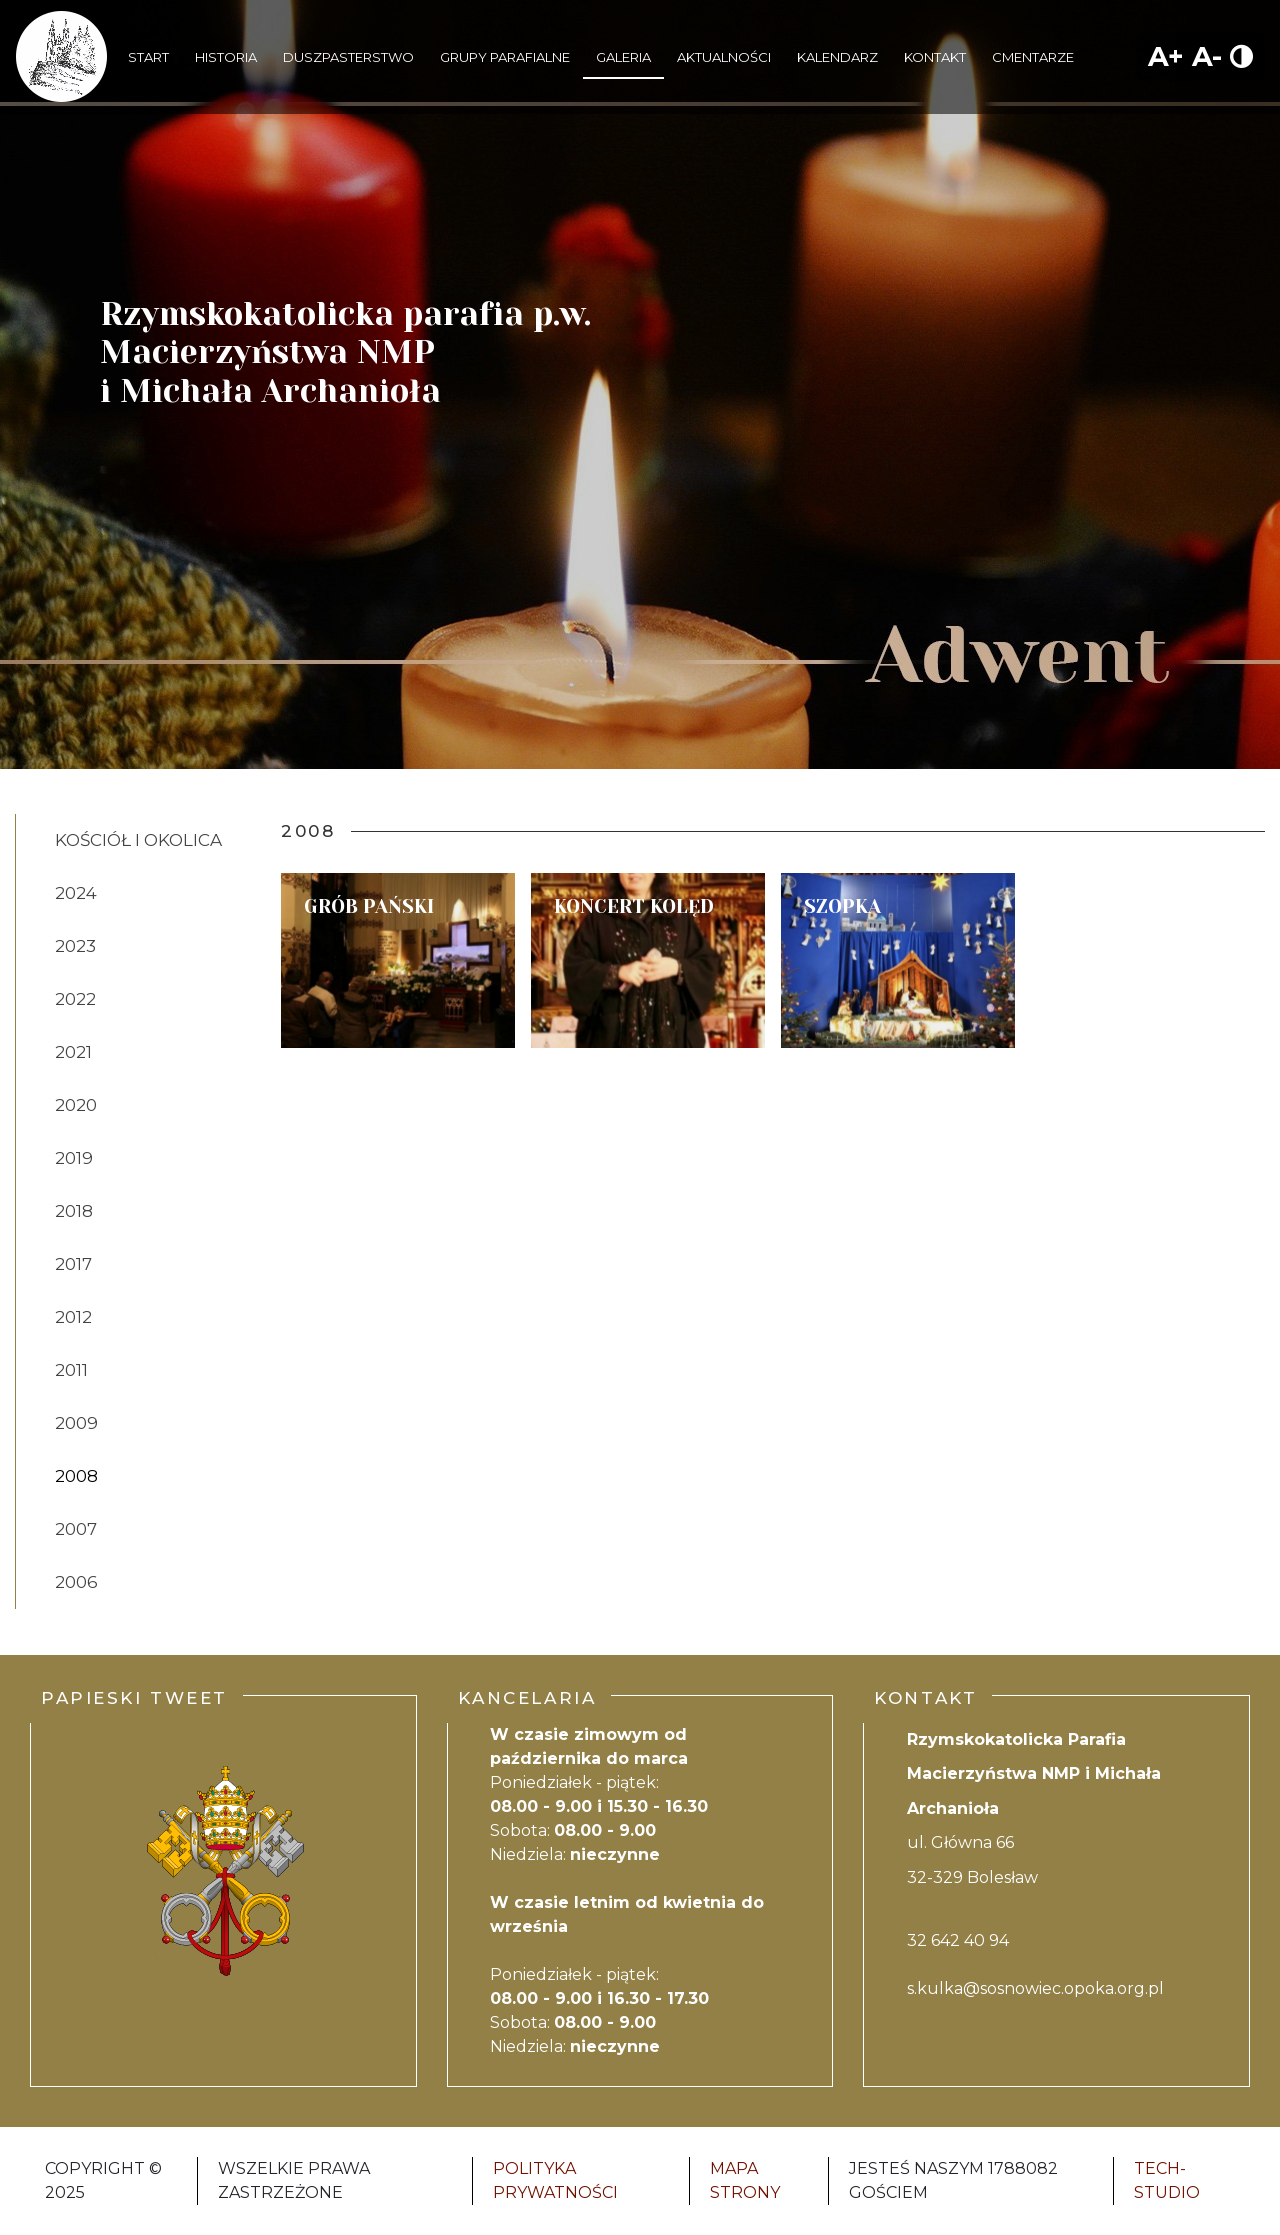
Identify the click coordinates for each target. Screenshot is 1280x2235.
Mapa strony (745, 2180)
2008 (76, 1476)
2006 (76, 1582)
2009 (76, 1423)
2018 (74, 1211)
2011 (71, 1370)
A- (1207, 56)
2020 (76, 1105)
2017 (73, 1264)
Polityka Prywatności (555, 2180)
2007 (76, 1529)
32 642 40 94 (958, 1940)
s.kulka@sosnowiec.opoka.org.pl (1035, 1988)
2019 (74, 1158)
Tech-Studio (1167, 2180)
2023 (75, 946)
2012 (73, 1317)
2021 (73, 1052)
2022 (75, 999)
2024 (76, 893)
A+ (1166, 56)
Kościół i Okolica (138, 840)
